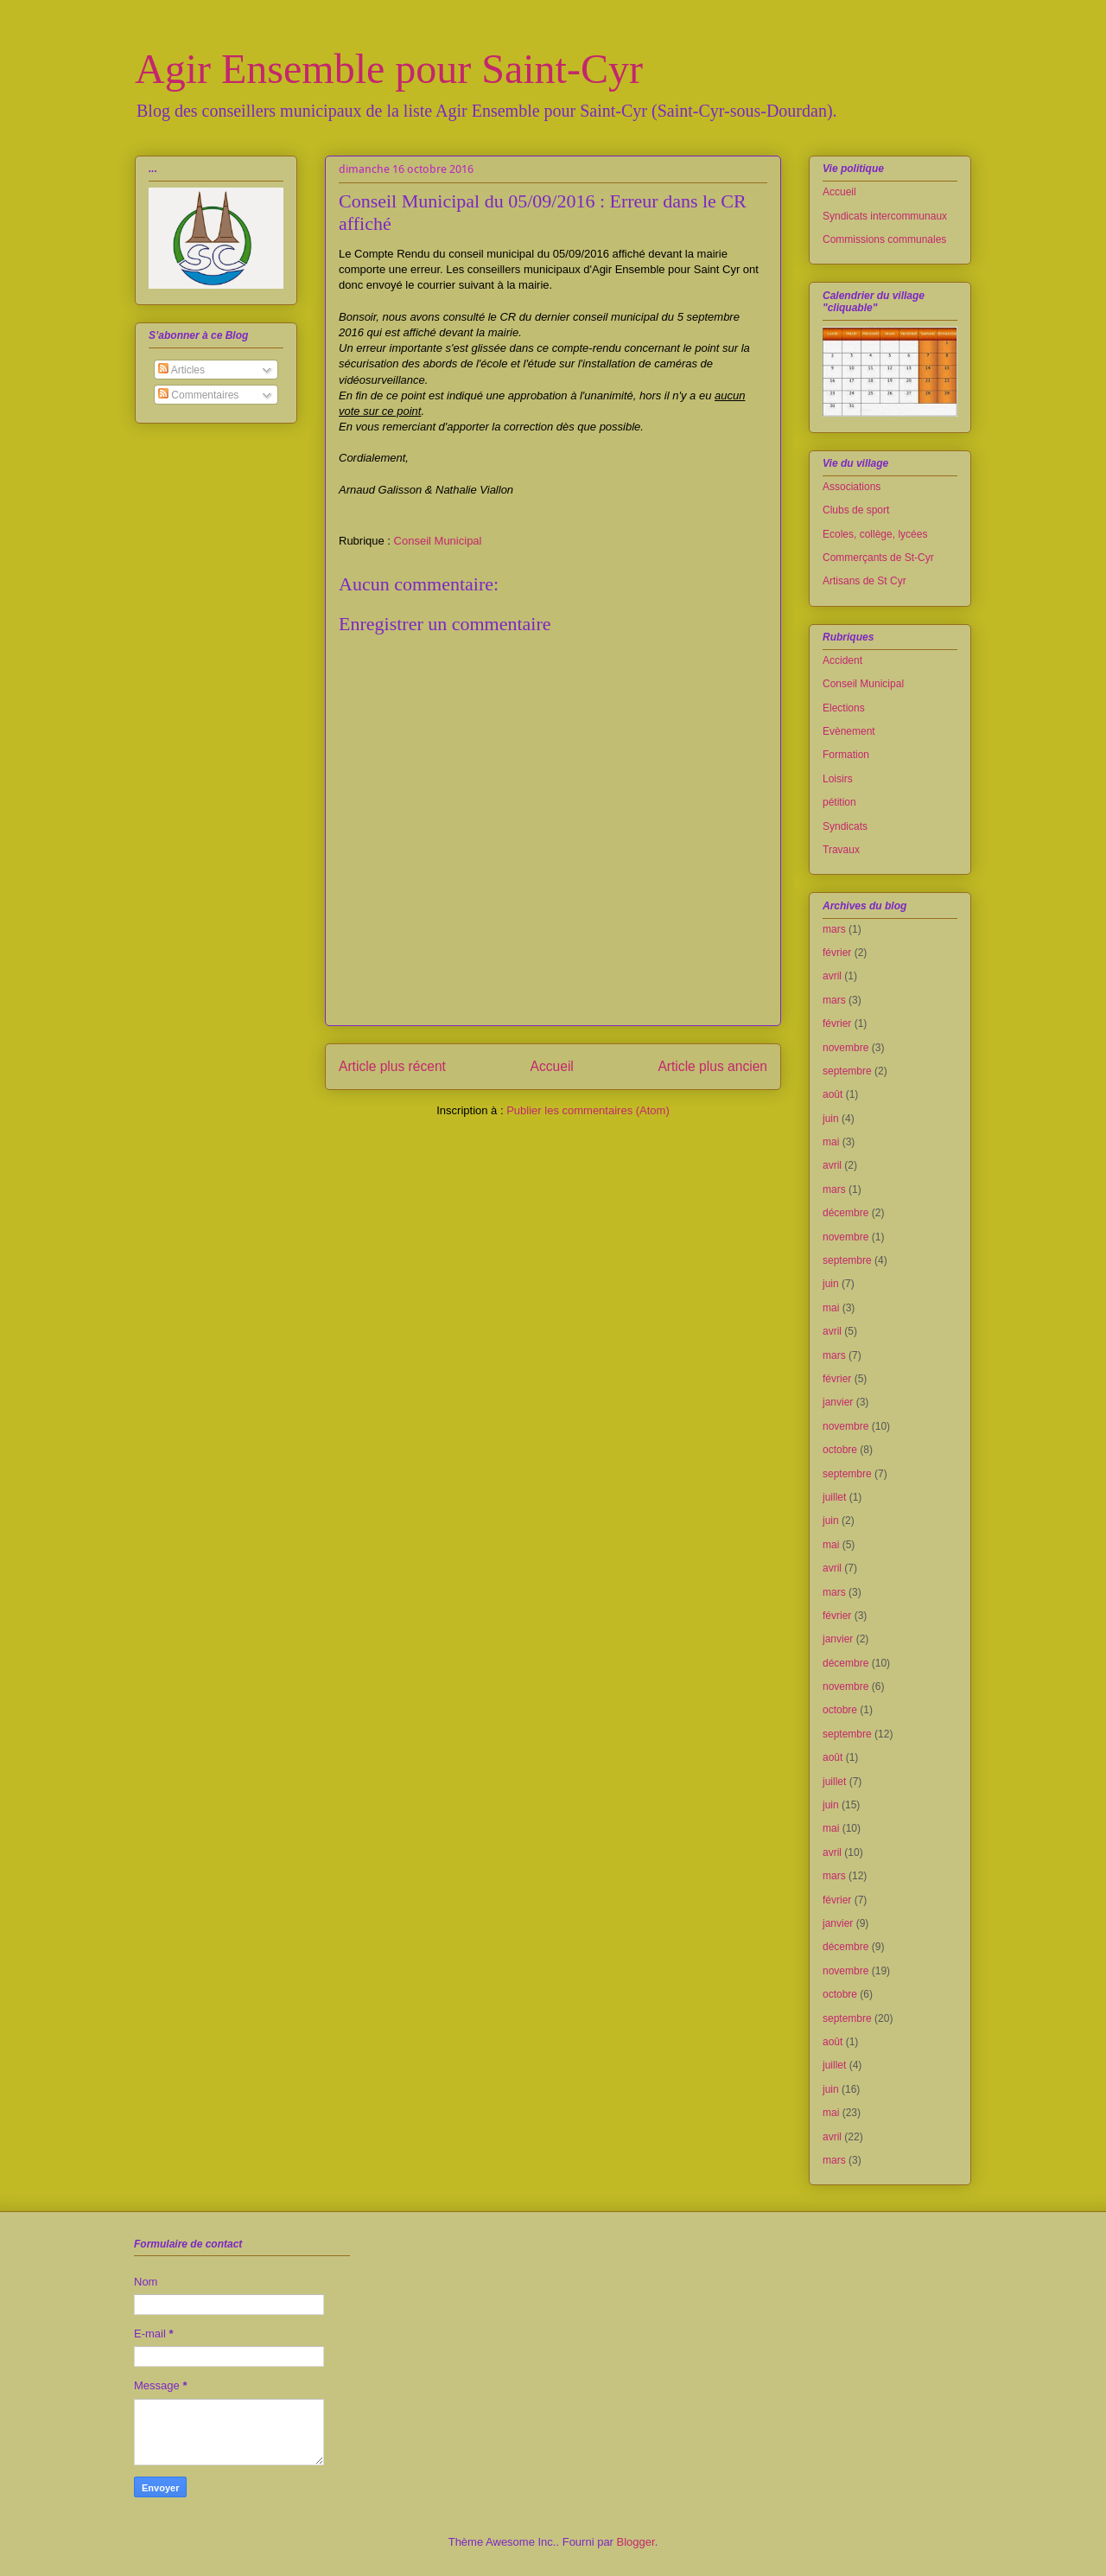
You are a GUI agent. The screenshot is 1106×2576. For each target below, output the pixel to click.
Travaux (841, 850)
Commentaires (198, 395)
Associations (851, 487)
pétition (839, 802)
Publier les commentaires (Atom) (588, 1110)
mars (834, 929)
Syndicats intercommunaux (885, 216)
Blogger (636, 2541)
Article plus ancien (712, 1066)
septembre (847, 1071)
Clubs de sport (856, 510)
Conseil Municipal (438, 540)
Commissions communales (884, 239)
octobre (840, 1450)
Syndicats (845, 826)
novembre (845, 1048)
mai (831, 1142)
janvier (838, 1402)
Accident (842, 660)
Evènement (849, 731)
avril (832, 976)
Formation (846, 755)
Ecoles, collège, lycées (875, 534)
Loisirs (838, 779)
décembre (845, 1213)
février (837, 953)
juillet (834, 1497)
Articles (181, 370)
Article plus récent (392, 1066)
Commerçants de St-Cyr (878, 558)
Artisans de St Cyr (864, 581)
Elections (844, 708)
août (832, 1094)
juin (831, 1119)
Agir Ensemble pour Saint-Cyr (389, 69)
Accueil (552, 1066)
